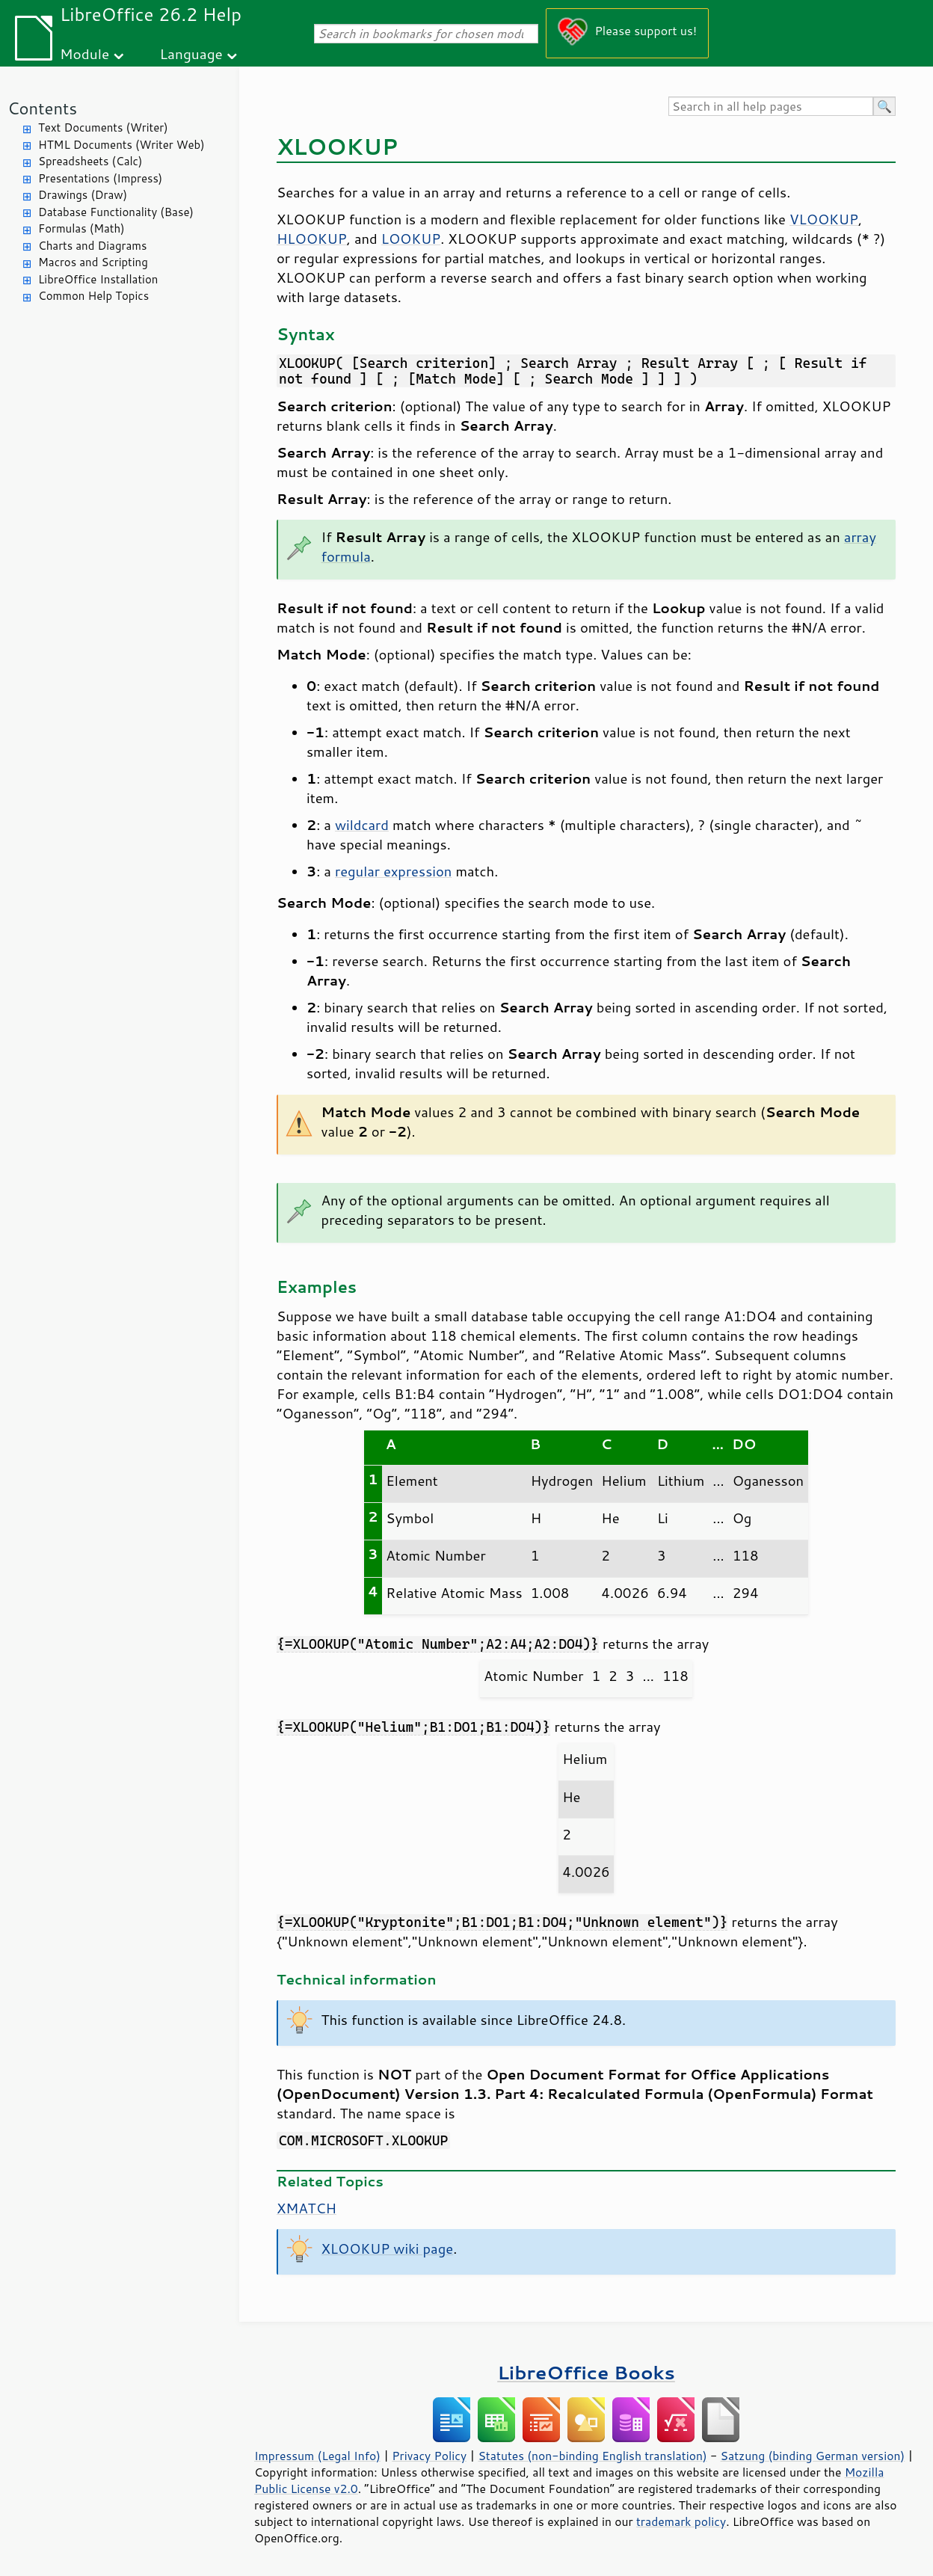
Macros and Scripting (93, 262)
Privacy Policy (429, 2455)
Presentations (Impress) (100, 178)
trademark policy (681, 2521)
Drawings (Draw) (82, 195)
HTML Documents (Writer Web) (121, 145)
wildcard (362, 824)
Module (84, 53)
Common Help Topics (93, 296)
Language (191, 53)
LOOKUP (410, 238)
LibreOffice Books (586, 2372)
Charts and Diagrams (92, 245)
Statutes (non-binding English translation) (592, 2455)
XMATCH (306, 2208)
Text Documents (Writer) (103, 127)
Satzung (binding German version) (813, 2455)
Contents (42, 108)
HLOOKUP (312, 238)
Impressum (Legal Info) (317, 2455)
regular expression (393, 871)
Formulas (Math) (81, 228)
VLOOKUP (823, 219)
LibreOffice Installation (98, 279)
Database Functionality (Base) (116, 212)
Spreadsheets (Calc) (90, 161)
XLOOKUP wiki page (387, 2248)
